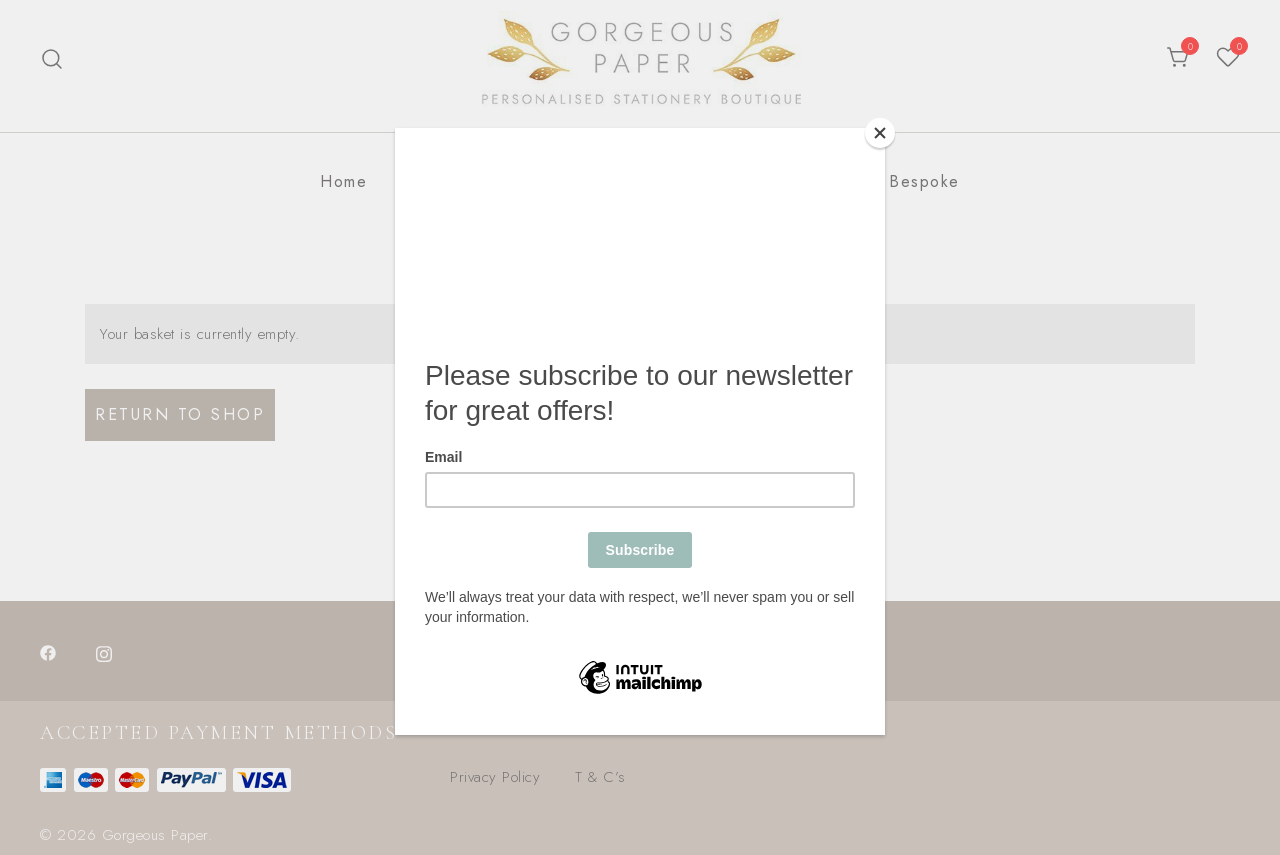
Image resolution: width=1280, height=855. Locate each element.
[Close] (880, 133)
